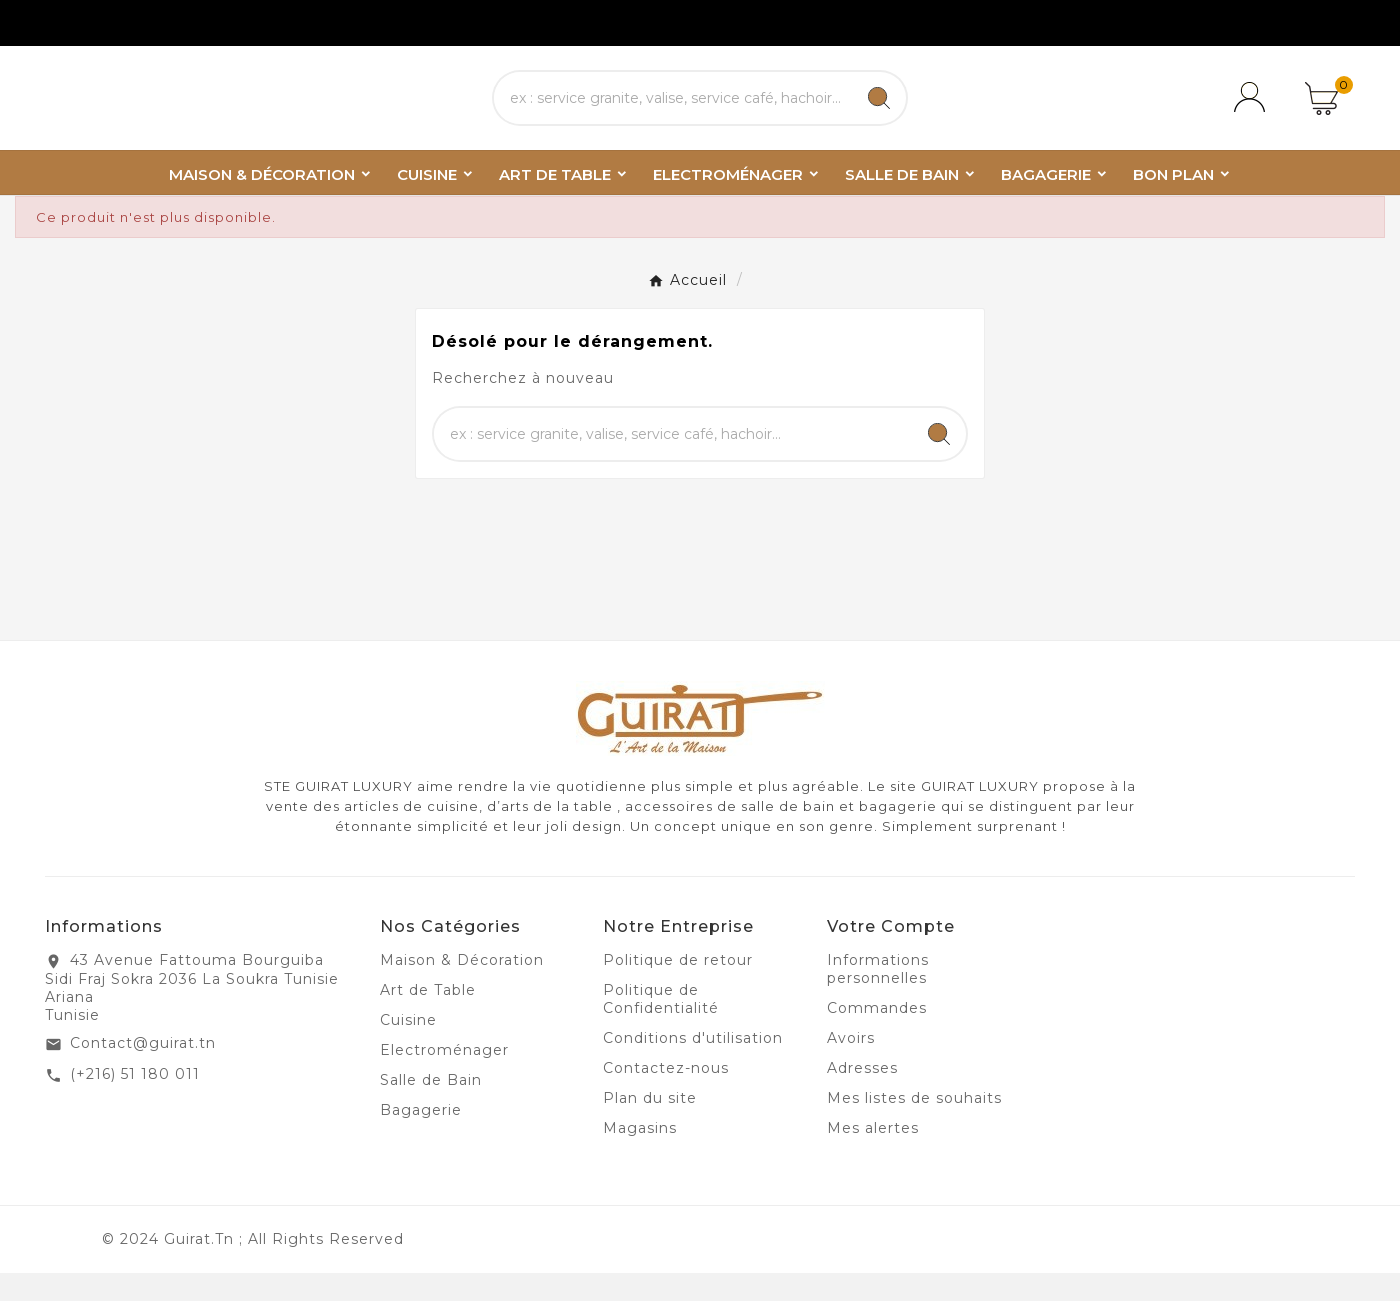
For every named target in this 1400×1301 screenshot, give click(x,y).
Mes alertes (873, 1156)
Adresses (862, 1096)
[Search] (879, 112)
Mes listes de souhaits (914, 1126)
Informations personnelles (878, 997)
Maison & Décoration (462, 988)
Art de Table (428, 1018)
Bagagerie (421, 1138)
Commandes (877, 1036)
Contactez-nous (666, 1096)
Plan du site (650, 1126)
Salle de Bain (431, 1108)
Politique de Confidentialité (661, 1027)
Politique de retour (678, 988)
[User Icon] (1253, 112)
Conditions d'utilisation (693, 1066)
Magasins (640, 1156)
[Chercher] (673, 112)
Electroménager (444, 1078)
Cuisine (408, 1048)
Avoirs (851, 1066)
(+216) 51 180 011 (135, 1102)
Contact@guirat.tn (143, 1071)
